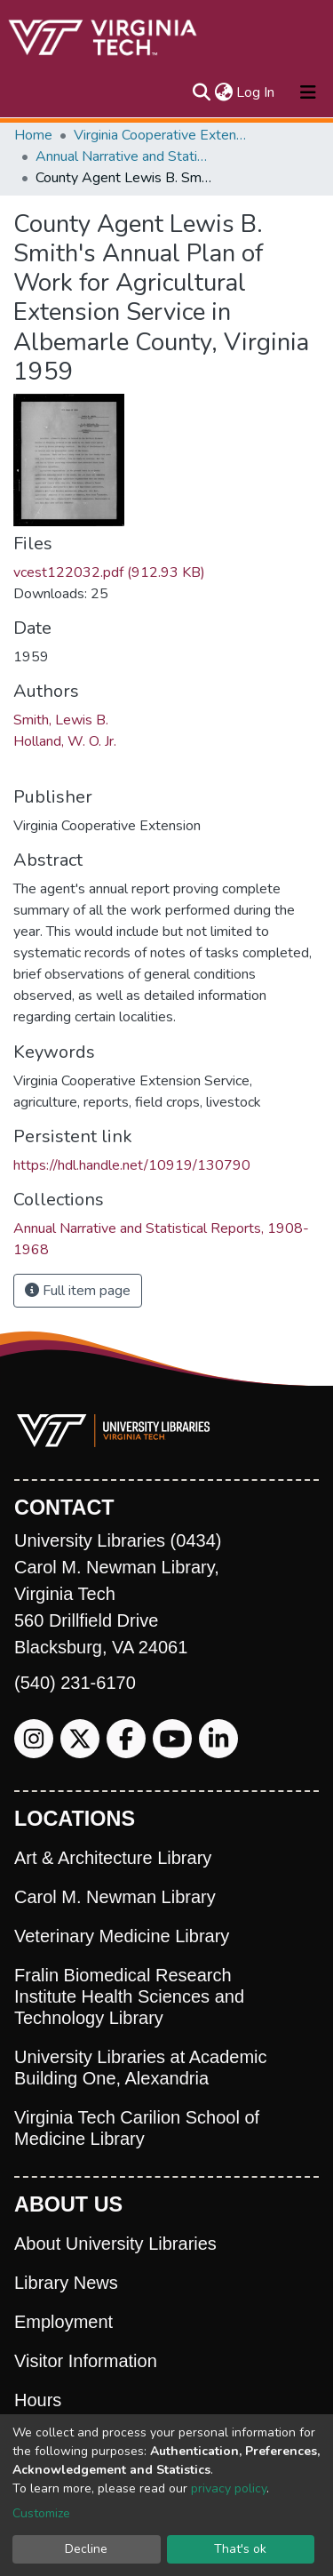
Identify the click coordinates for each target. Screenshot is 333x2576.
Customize (41, 2513)
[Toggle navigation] (308, 92)
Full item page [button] (78, 1290)
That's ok (240, 2548)
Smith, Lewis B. (60, 720)
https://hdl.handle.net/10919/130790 (131, 1165)
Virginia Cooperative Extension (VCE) (162, 135)
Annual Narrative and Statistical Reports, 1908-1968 (124, 156)
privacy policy (228, 2488)
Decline (86, 2548)
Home (33, 135)
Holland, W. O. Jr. (64, 741)
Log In (256, 92)
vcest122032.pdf (109, 572)
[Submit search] (201, 92)
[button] (223, 92)
